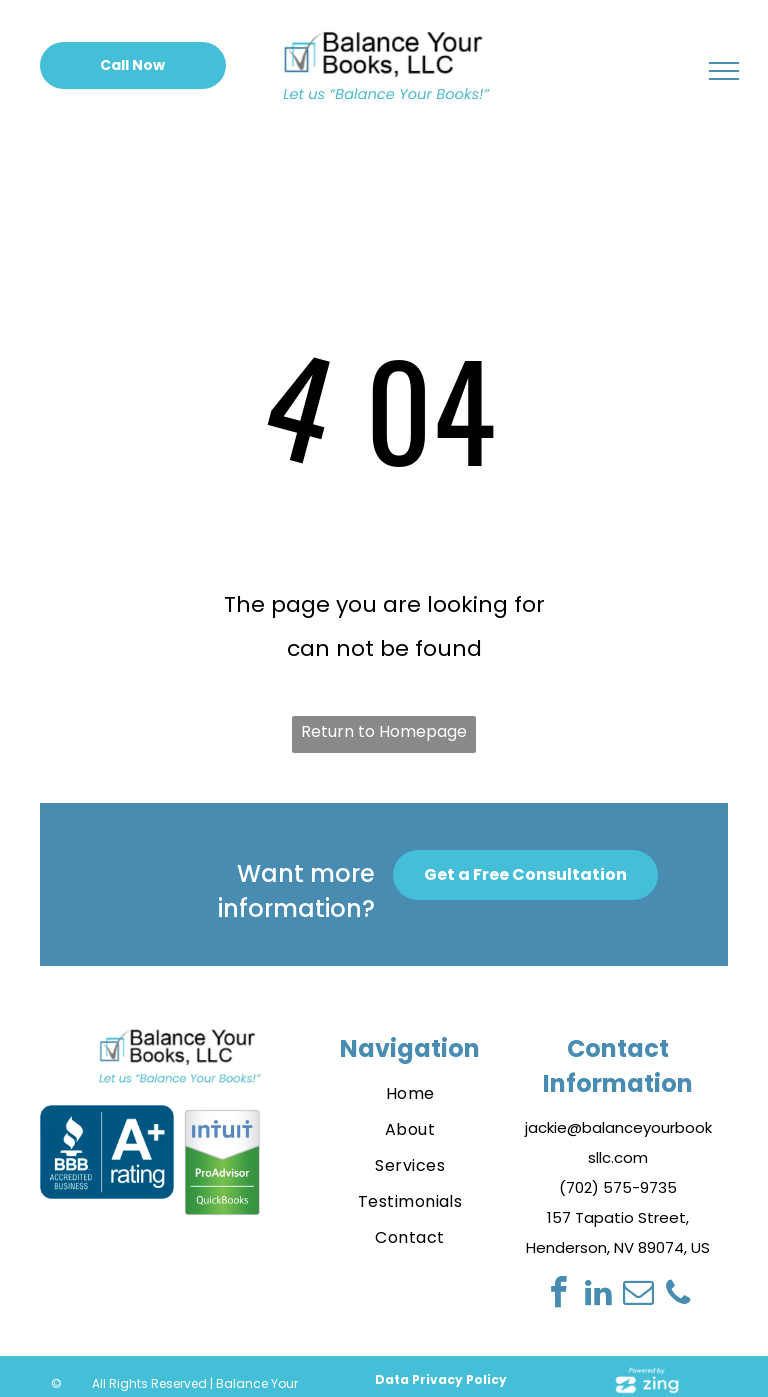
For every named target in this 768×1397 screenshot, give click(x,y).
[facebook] (558, 1295)
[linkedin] (598, 1295)
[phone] (678, 1295)
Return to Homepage (384, 731)
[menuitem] (410, 1094)
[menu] (724, 71)
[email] (638, 1295)
